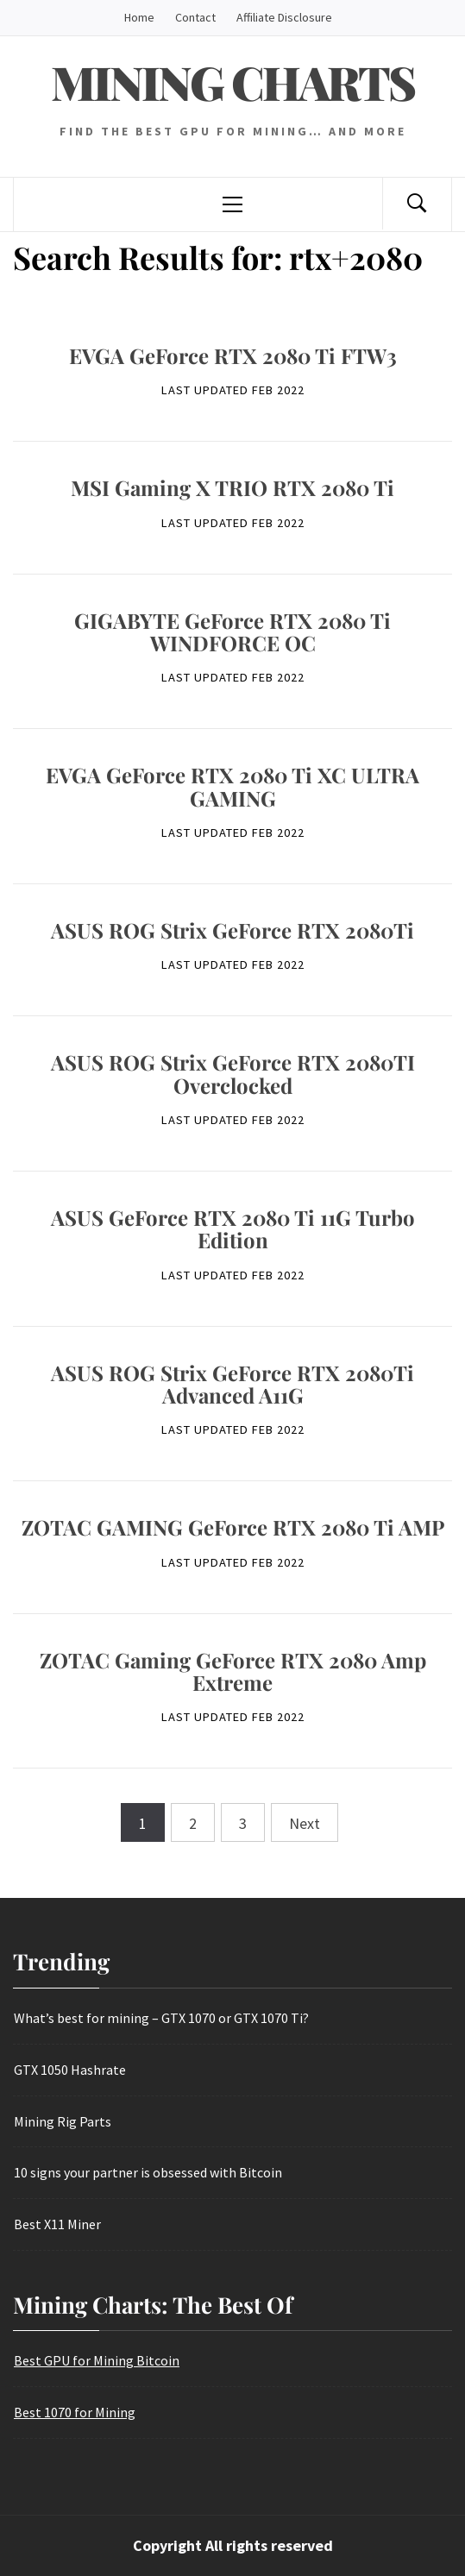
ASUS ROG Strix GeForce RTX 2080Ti (232, 930)
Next (304, 1823)
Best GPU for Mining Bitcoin (96, 2360)
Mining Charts (232, 82)
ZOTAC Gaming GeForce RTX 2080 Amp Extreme (233, 1671)
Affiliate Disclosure (284, 17)
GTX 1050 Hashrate (70, 2069)
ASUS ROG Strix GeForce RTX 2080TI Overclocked (233, 1073)
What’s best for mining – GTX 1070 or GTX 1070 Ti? (161, 2017)
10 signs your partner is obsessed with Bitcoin (148, 2172)
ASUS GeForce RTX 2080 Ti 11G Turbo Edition (233, 1228)
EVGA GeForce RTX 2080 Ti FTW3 (233, 355)
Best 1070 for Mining (74, 2412)
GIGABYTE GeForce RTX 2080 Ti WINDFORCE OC (232, 631)
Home (139, 17)
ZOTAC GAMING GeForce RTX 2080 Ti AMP (233, 1527)
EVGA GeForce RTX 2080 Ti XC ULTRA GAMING (232, 786)
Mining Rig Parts (62, 2121)
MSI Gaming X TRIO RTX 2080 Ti (232, 487)
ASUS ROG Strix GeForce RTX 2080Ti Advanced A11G (232, 1384)
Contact (195, 17)
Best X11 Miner (57, 2224)
